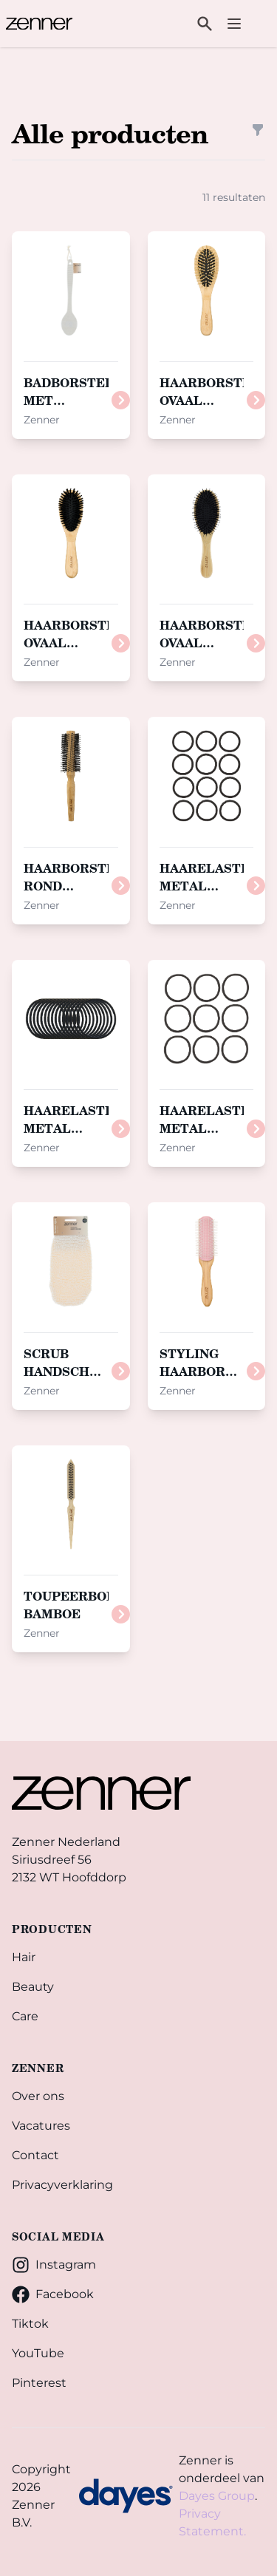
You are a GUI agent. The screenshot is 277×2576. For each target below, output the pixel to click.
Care (25, 2016)
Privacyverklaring (62, 2185)
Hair (23, 1957)
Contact (35, 2155)
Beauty (33, 1987)
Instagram (54, 2265)
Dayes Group (217, 2496)
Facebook (53, 2294)
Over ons (38, 2096)
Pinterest (39, 2383)
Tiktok (30, 2324)
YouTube (38, 2353)
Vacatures (41, 2126)
